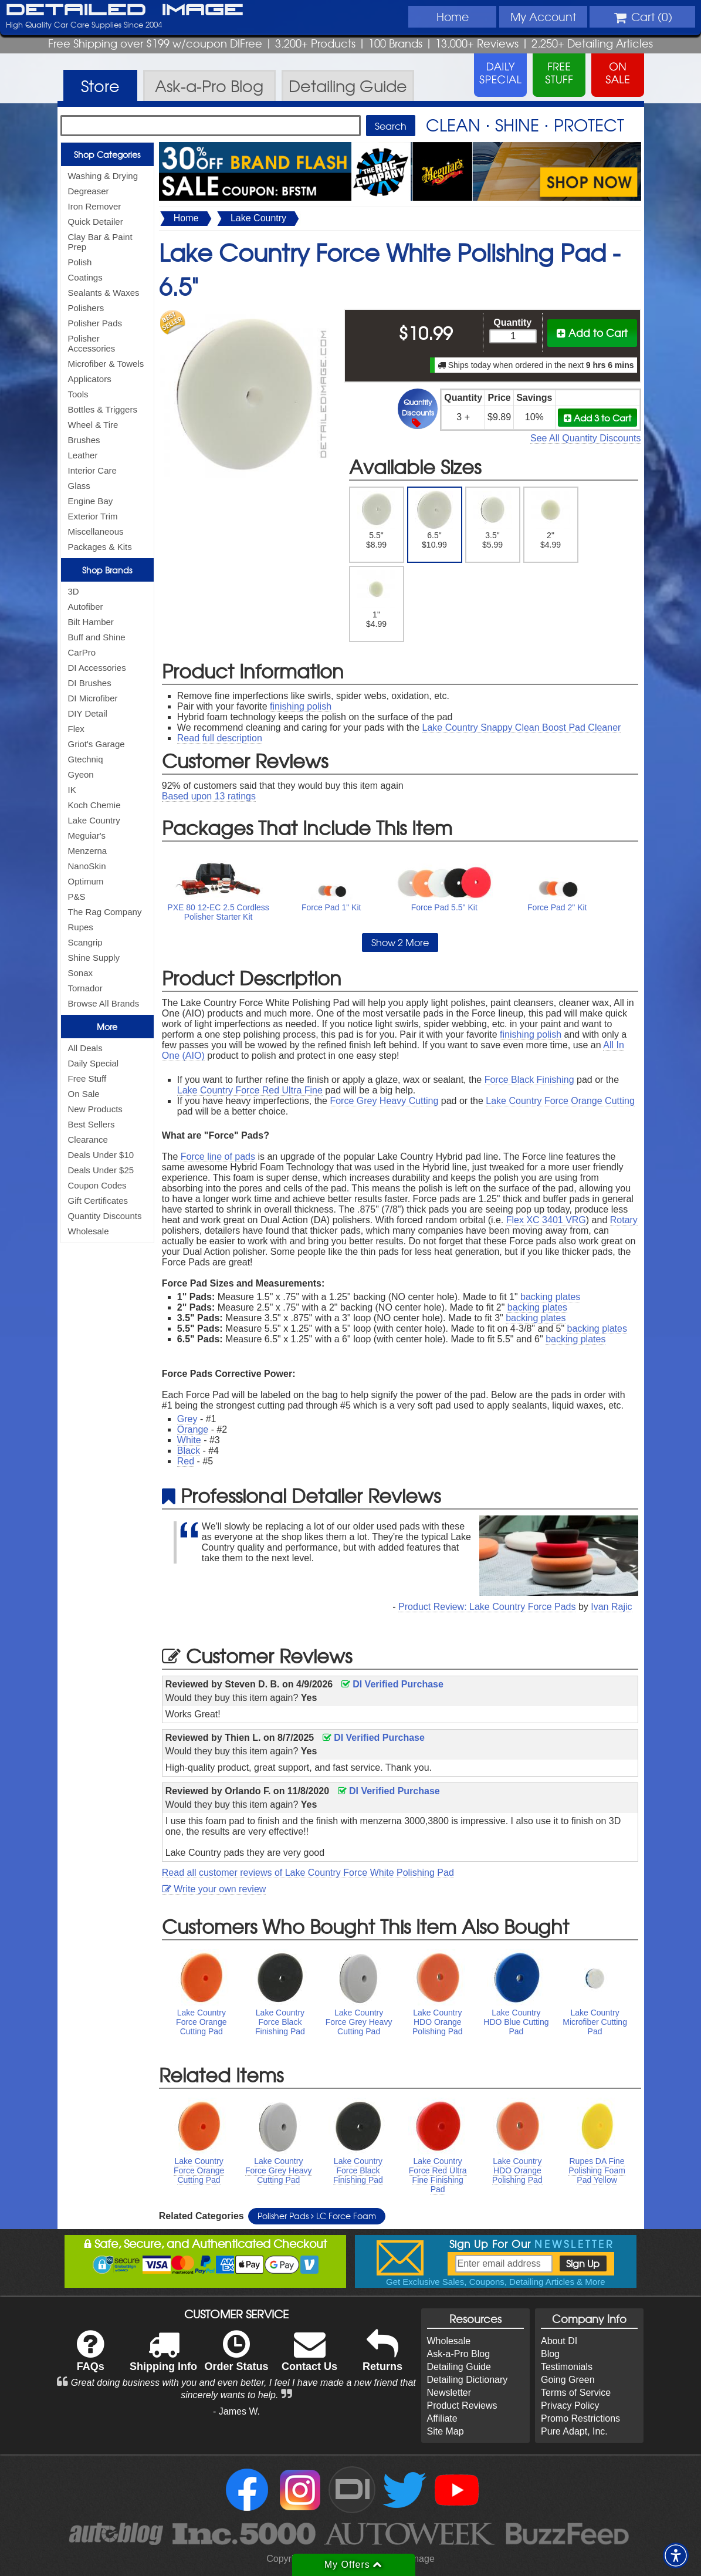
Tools (78, 394)
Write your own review (214, 1889)
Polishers (86, 308)
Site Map (445, 2431)
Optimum (86, 881)
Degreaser (88, 191)
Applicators (89, 379)
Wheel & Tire (93, 425)
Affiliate (442, 2418)
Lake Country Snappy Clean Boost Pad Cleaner (521, 727)
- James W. (236, 2411)
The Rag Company (105, 912)
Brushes (84, 440)
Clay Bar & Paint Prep (100, 242)
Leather (83, 455)
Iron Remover (94, 206)
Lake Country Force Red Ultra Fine (250, 1090)
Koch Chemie (94, 805)
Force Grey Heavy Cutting (384, 1101)
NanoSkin (87, 866)
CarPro (82, 652)
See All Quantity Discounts (585, 438)
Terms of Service (576, 2393)
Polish (80, 262)
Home (452, 16)
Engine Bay (90, 501)
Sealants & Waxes (104, 293)
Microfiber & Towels (106, 364)
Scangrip (85, 942)
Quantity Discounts (105, 1216)
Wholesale (88, 1231)
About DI (559, 2341)
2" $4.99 (550, 520)
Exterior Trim (93, 516)
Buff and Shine (97, 637)
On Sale (84, 1094)
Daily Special (93, 1063)
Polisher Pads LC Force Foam (317, 2215)
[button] (676, 2555)
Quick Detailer (95, 222)
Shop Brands (107, 570)
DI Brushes (89, 683)
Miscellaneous (96, 531)
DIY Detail (87, 713)
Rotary (624, 1220)
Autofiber (85, 607)
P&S (77, 897)
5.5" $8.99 (376, 520)
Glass (79, 486)
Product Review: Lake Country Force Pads (486, 1607)
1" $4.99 (376, 599)
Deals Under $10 (101, 1155)
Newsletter (449, 2393)
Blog (550, 2354)
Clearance (88, 1139)
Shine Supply (94, 958)
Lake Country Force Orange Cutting (560, 1101)
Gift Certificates (98, 1201)
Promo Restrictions (580, 2418)
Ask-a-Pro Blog (458, 2354)
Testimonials (566, 2367)
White (189, 1440)
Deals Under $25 (101, 1170)
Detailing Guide (459, 2367)
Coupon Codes (97, 1185)
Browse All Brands (104, 1003)
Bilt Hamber (91, 622)
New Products (95, 1109)
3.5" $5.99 (492, 520)
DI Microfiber (93, 698)
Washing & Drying (103, 176)
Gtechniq (85, 759)
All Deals (85, 1048)
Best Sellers (91, 1124)
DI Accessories (97, 668)
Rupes (80, 927)
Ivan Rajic (611, 1607)
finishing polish (300, 706)
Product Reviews (462, 2405)
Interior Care (92, 470)
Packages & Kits (100, 547)
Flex (76, 729)
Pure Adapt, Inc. (574, 2431)
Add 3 (597, 417)
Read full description (219, 738)
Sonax (80, 973)
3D (73, 591)
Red (185, 1461)
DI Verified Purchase (392, 1684)
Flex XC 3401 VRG (546, 1220)
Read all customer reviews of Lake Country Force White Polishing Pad (308, 1873)
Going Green (568, 2380)
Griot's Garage (96, 744)
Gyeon (81, 774)
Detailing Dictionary (467, 2380)
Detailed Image (124, 11)
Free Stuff (87, 1078)
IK (72, 790)
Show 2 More (400, 942)
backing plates (550, 1297)
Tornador (85, 988)
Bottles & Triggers (102, 409)
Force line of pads (218, 1157)
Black (188, 1451)
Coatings (85, 277)
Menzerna (87, 851)
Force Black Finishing (529, 1080)
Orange (192, 1429)
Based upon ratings (209, 796)
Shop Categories (107, 154)
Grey (187, 1419)
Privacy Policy (570, 2405)
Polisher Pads (95, 323)
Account (543, 16)
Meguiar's (87, 835)
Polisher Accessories (92, 343)
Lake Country (94, 820)
